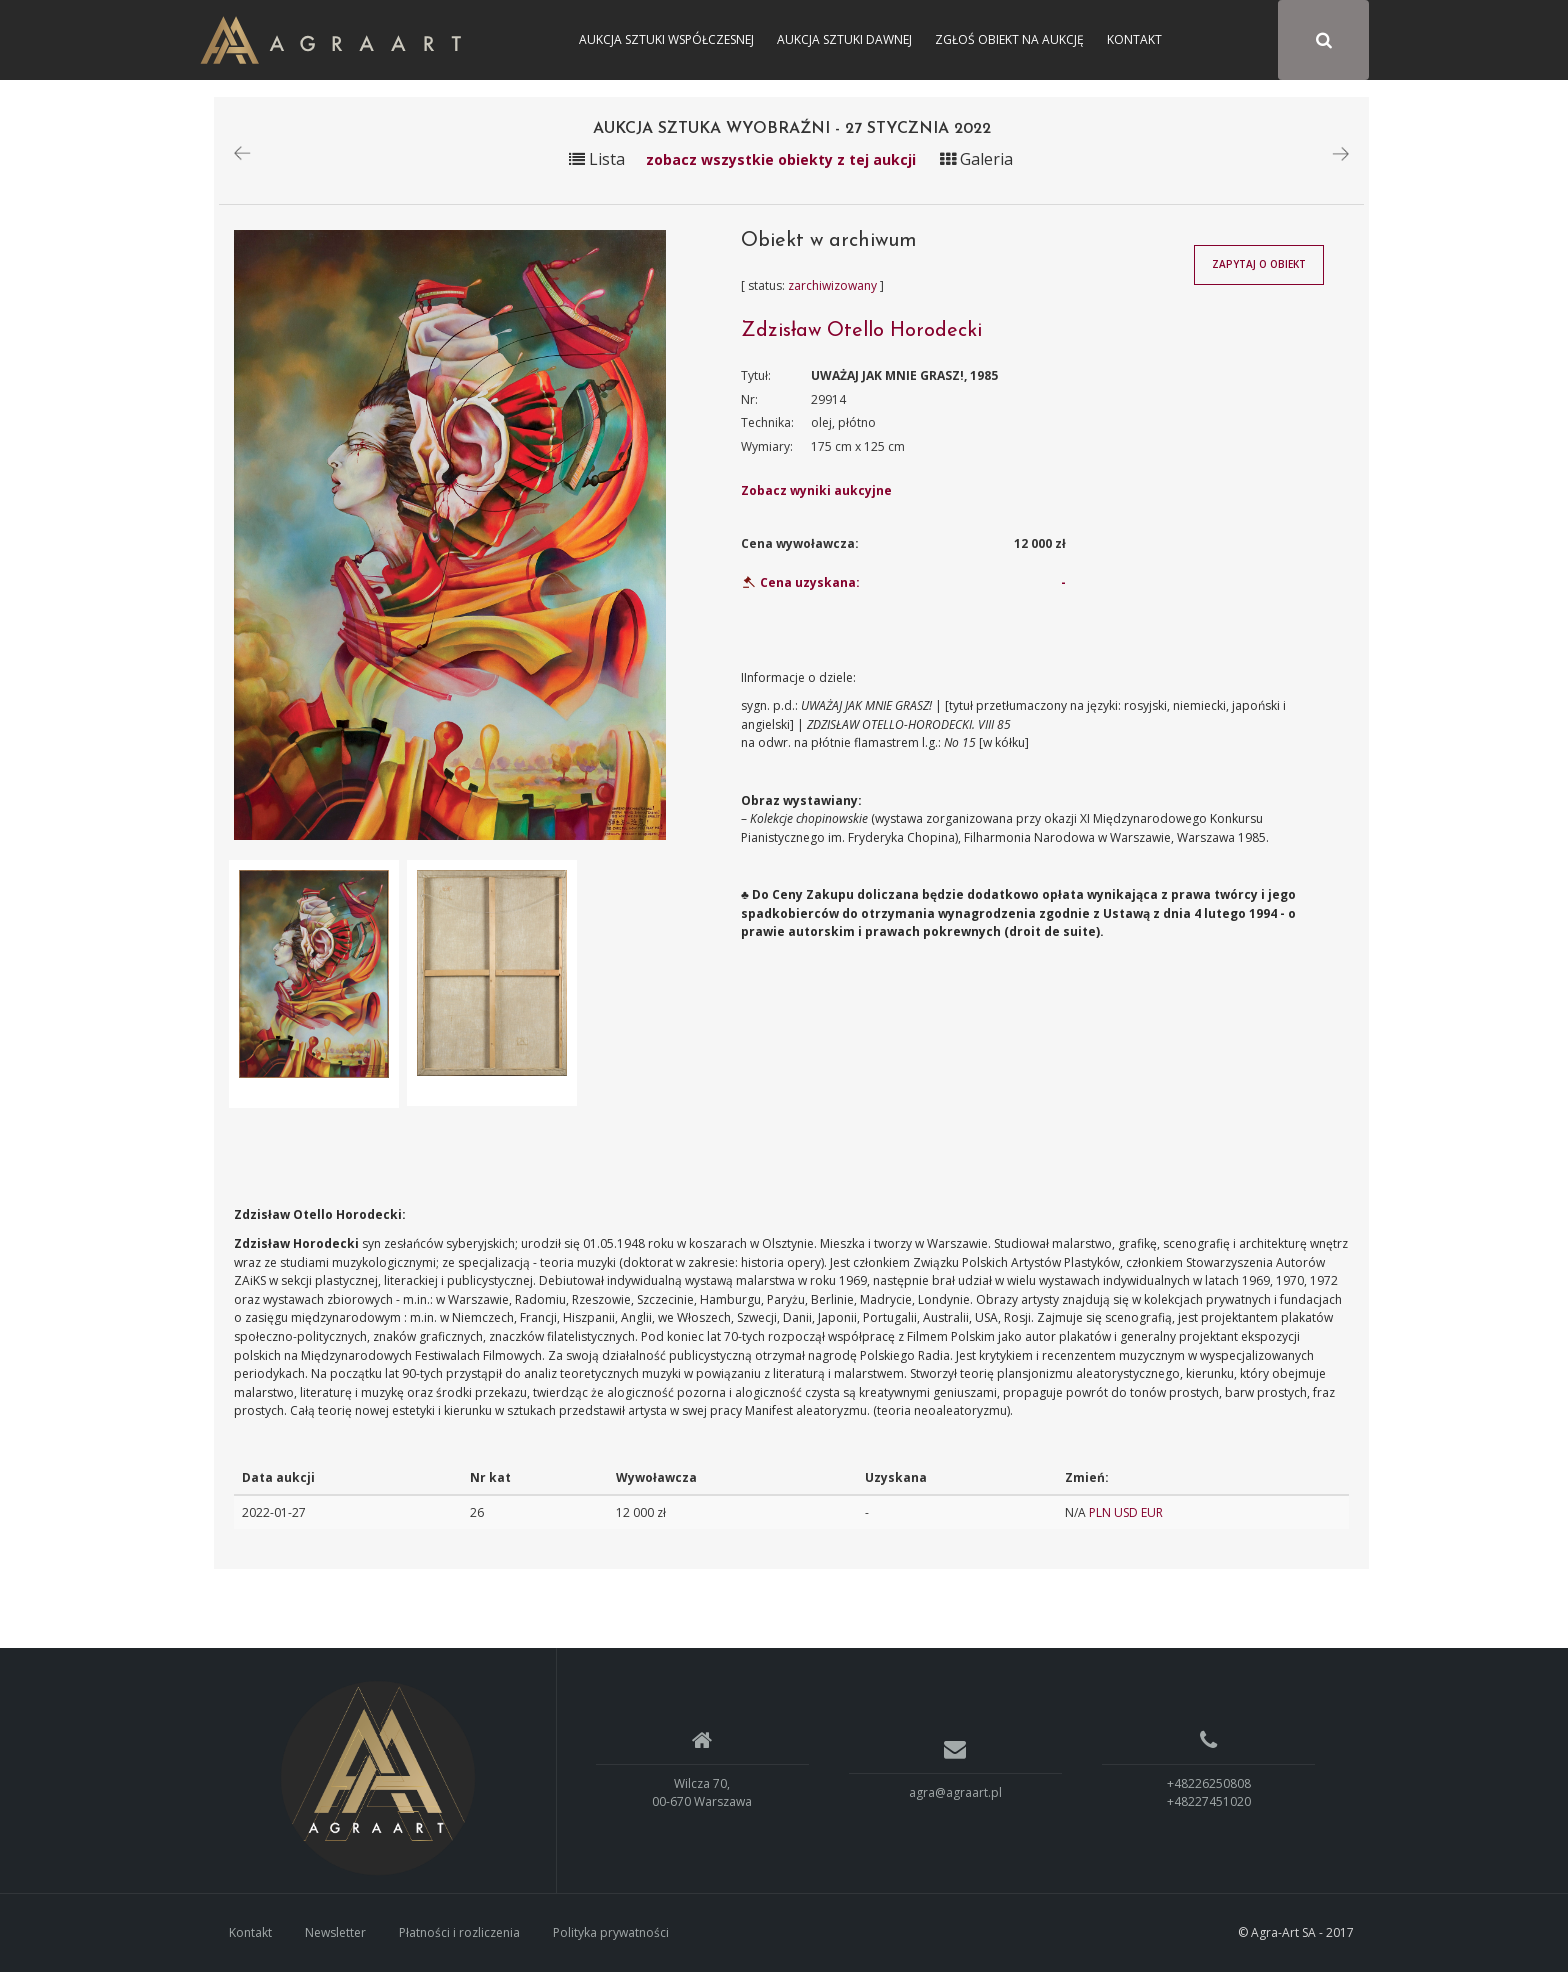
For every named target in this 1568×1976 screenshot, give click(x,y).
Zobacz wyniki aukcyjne (816, 493)
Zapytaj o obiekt (1259, 268)
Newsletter (335, 1935)
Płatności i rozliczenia (459, 1935)
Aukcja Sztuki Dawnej (844, 39)
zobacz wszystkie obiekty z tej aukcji (781, 162)
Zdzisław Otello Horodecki (861, 334)
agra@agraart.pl (955, 1795)
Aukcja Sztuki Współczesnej (666, 39)
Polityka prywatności (611, 1935)
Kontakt (1134, 39)
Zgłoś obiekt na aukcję (1009, 39)
